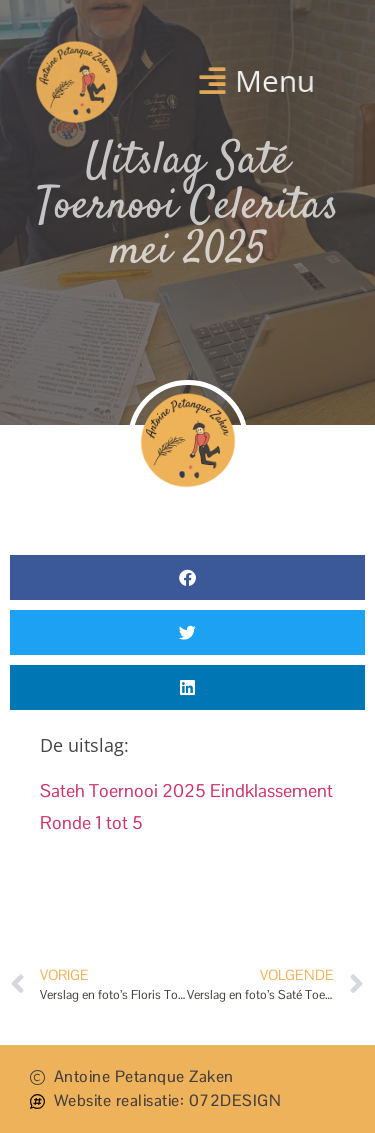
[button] (256, 80)
